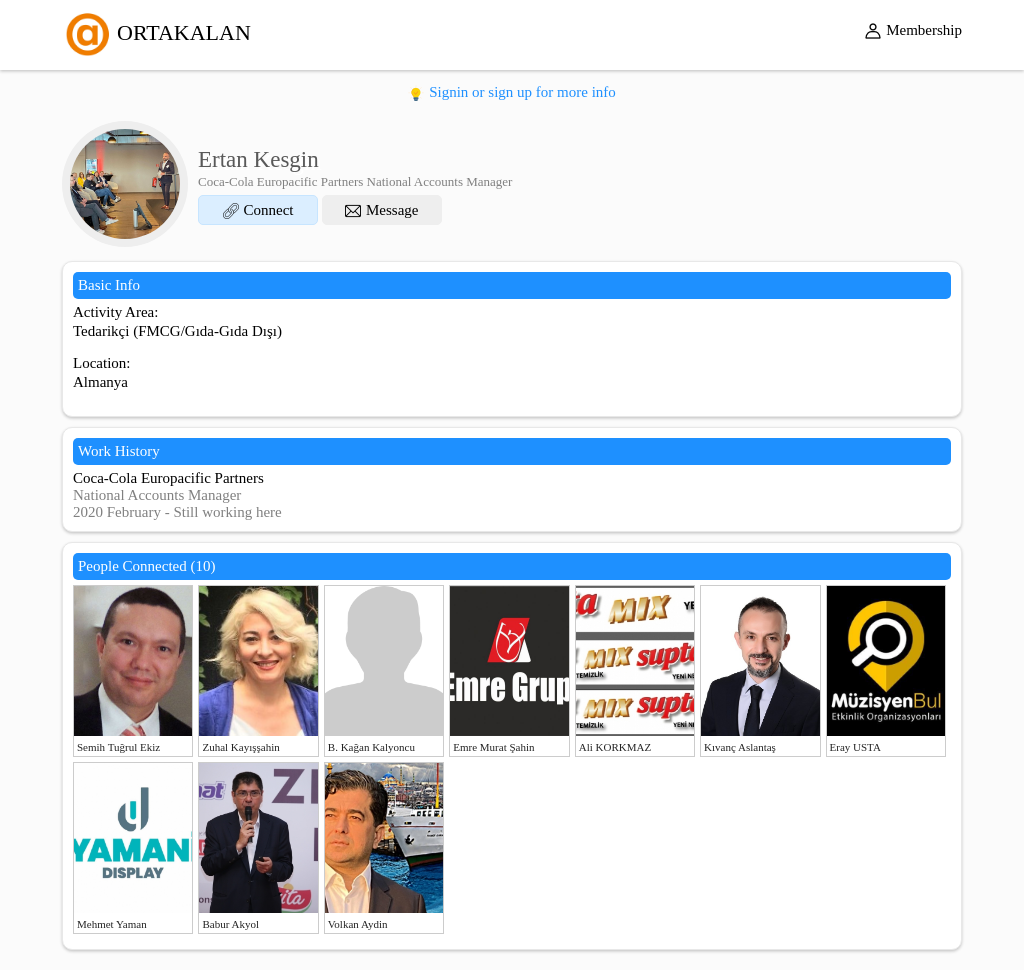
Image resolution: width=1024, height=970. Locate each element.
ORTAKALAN (156, 32)
